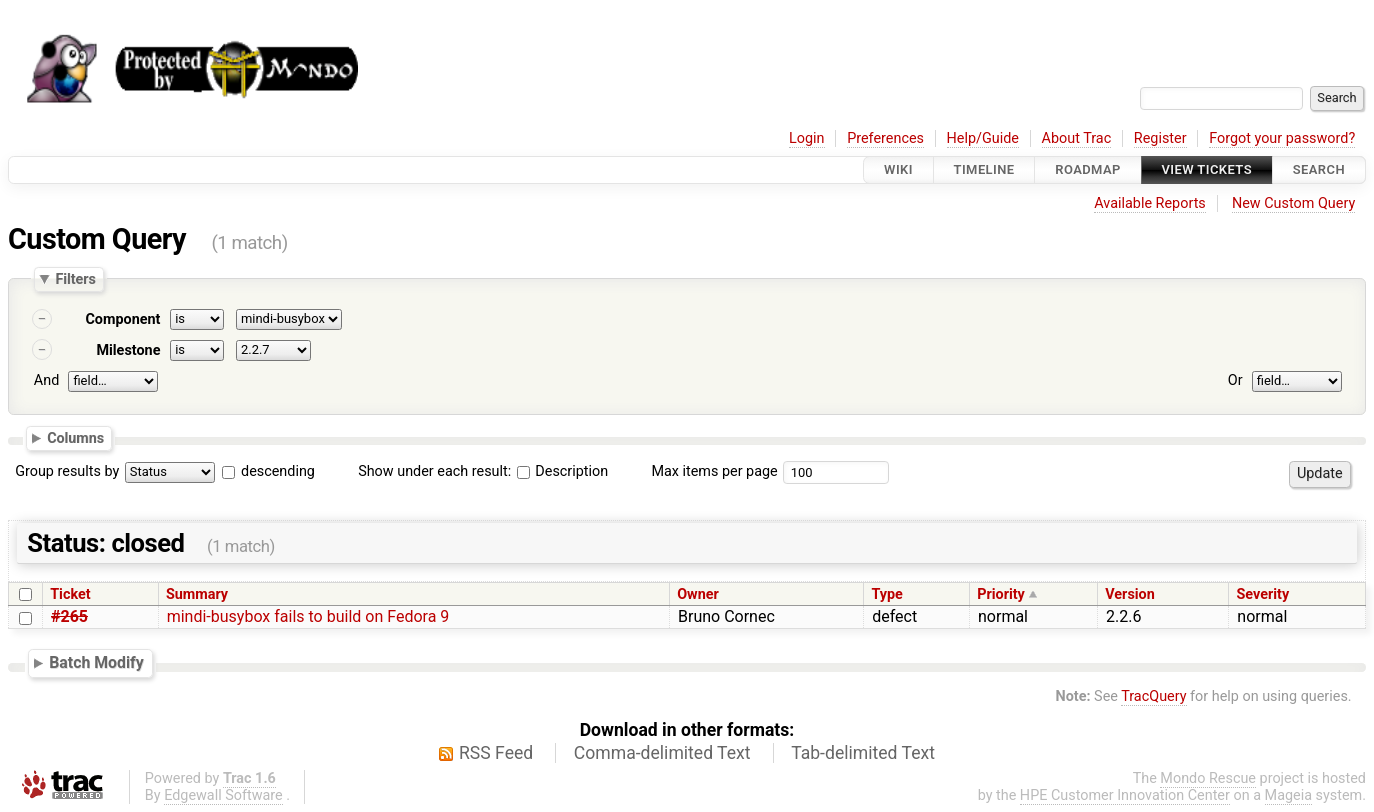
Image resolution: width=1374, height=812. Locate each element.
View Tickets (1207, 169)
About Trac (1077, 138)
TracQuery (1153, 696)
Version (1130, 594)
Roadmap (1088, 169)
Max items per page (714, 471)
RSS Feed (496, 753)
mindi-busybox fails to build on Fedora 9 (308, 616)
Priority (1001, 594)
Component (122, 319)
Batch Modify (96, 662)
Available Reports (1150, 203)
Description (562, 471)
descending (278, 471)
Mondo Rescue (1208, 778)
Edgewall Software (223, 795)
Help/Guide (983, 138)
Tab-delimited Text (863, 753)
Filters (75, 279)
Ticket (70, 594)
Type (886, 594)
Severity (1262, 594)
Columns (75, 437)
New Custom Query (1293, 203)
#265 (69, 616)
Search (1319, 169)
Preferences (885, 138)
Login (807, 138)
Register (1160, 138)
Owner (698, 594)
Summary (197, 594)
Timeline (984, 169)
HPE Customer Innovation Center (1125, 795)
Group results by (67, 471)
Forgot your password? (1282, 138)
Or (1235, 380)
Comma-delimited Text (662, 753)
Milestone (128, 350)
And (46, 380)
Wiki (898, 169)
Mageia (1288, 795)
